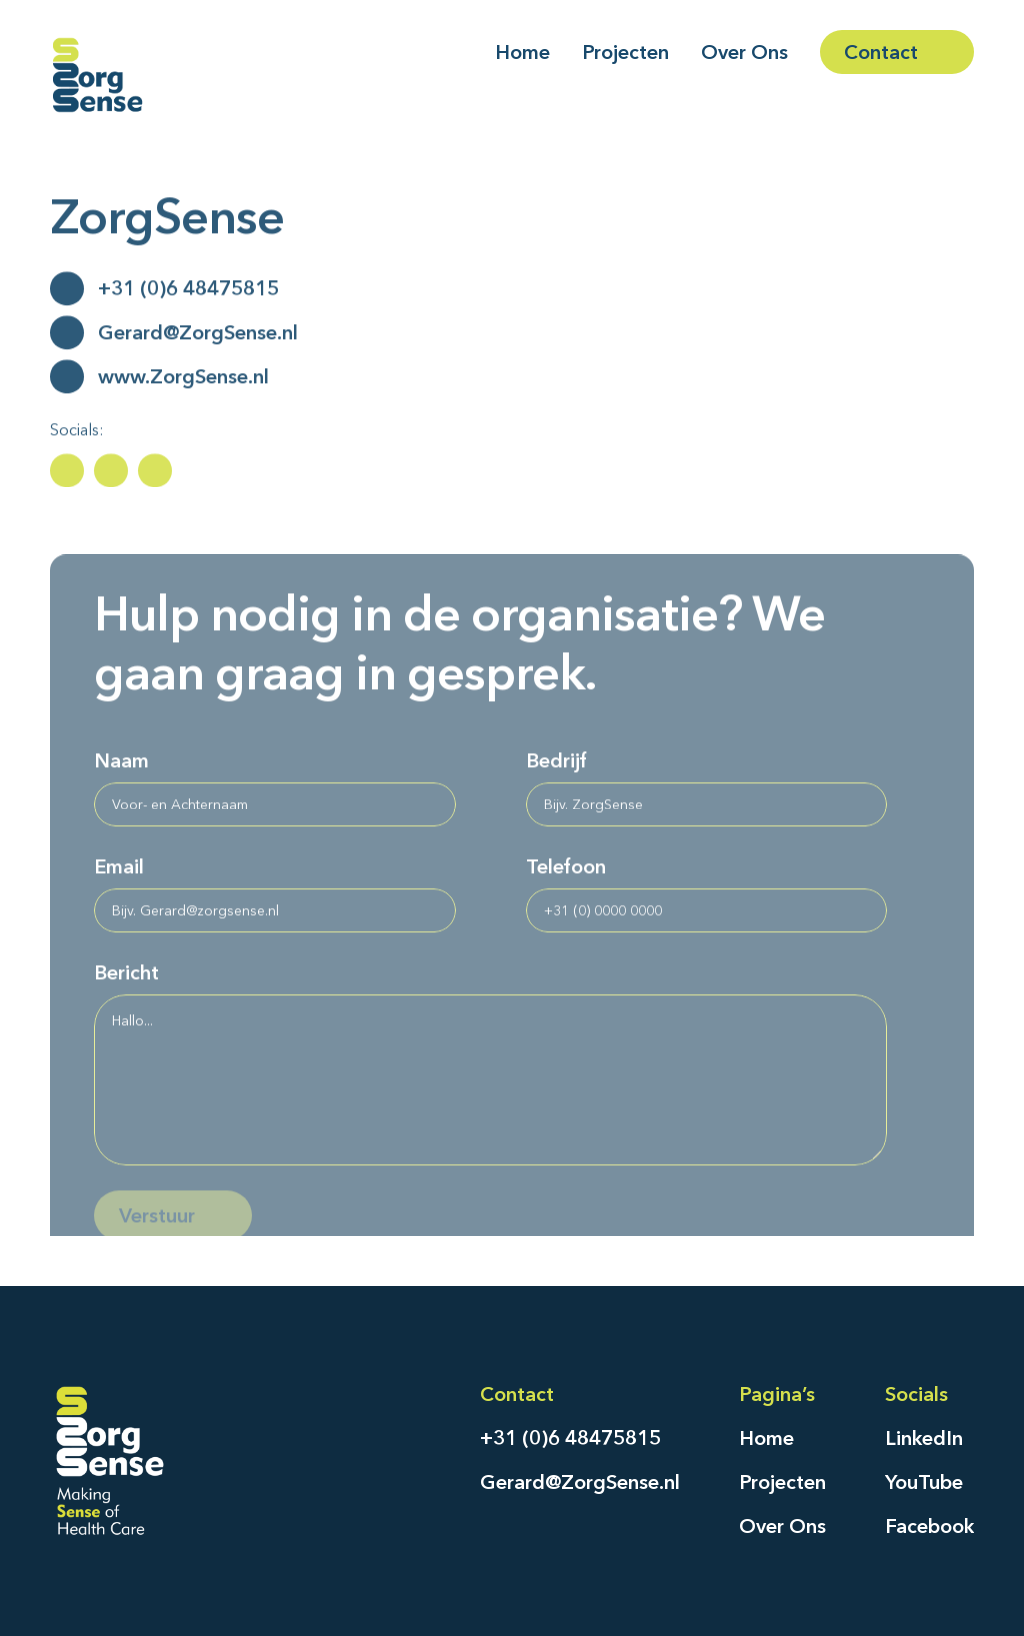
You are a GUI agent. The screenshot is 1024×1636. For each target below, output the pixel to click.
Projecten (782, 1482)
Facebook (929, 1526)
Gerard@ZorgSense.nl (198, 336)
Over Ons (782, 1526)
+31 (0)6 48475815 (188, 292)
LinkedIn (924, 1438)
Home (766, 1438)
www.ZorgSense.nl (183, 380)
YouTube (924, 1482)
